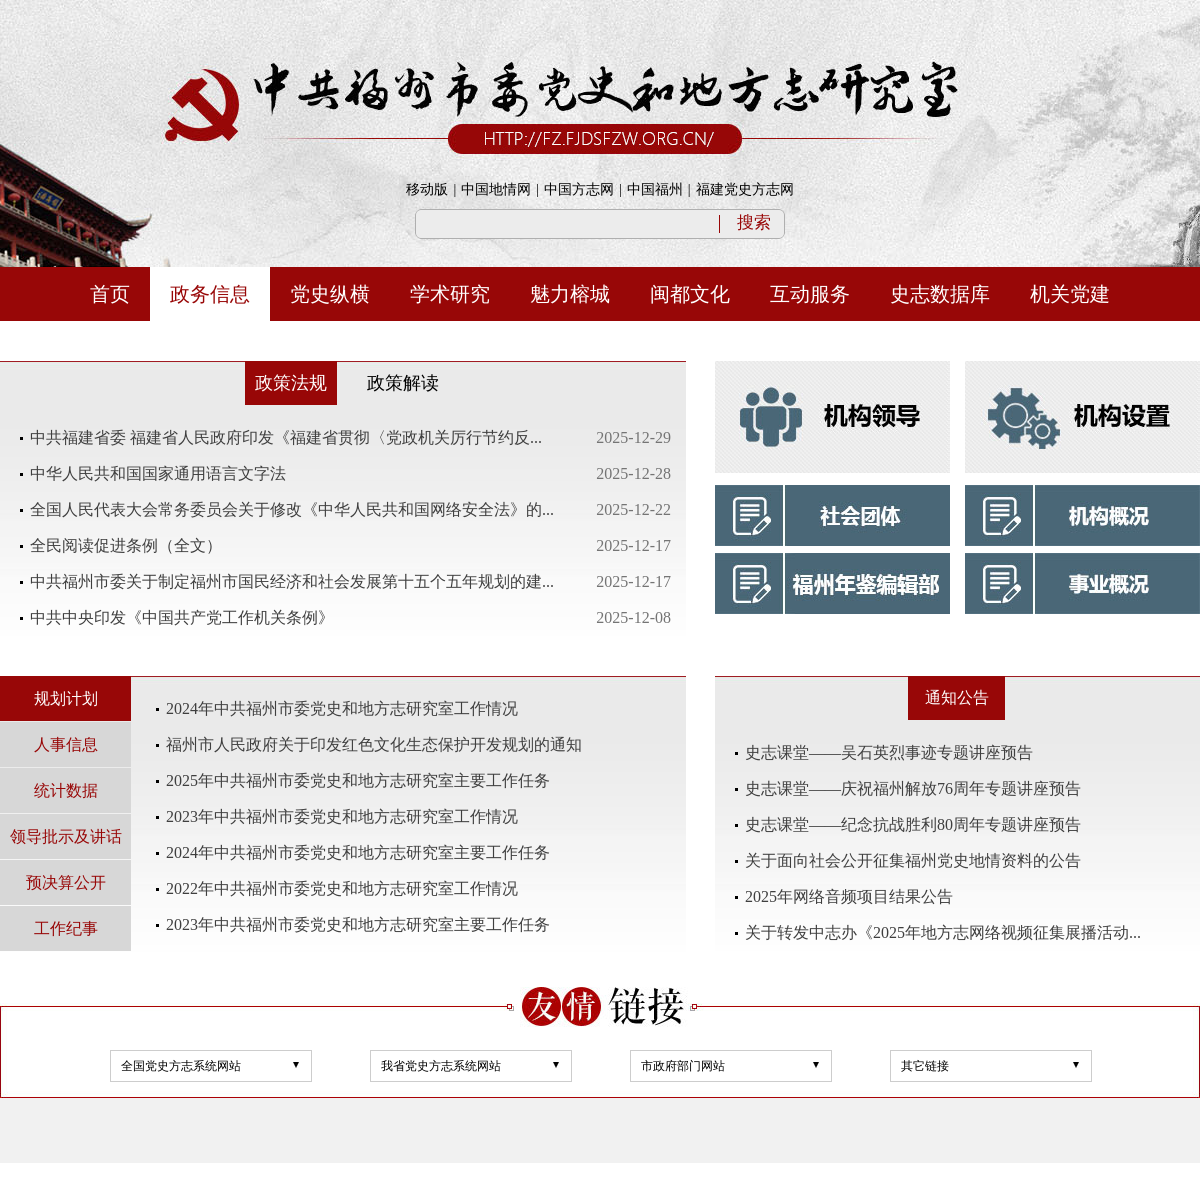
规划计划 (66, 698)
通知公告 (957, 697)
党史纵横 (330, 294)
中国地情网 (496, 189)
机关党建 (1070, 294)
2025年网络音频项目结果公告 (849, 896)
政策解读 (403, 383)
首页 (110, 294)
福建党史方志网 (745, 189)
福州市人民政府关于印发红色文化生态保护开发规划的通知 (374, 744)
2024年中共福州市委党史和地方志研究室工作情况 (342, 708)
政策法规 (291, 383)
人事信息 (66, 744)
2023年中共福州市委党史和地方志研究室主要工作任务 (358, 924)
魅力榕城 (570, 294)
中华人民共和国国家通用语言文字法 (158, 473)
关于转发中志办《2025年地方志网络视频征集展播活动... (943, 932)
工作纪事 (66, 928)
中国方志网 (579, 189)
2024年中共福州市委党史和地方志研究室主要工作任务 (358, 852)
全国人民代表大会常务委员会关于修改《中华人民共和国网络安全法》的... (292, 509)
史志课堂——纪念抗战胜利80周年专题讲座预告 (913, 824)
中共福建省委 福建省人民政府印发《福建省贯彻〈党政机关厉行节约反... (286, 437)
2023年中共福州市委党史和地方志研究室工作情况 (342, 816)
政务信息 (210, 294)
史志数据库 (940, 294)
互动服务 (810, 294)
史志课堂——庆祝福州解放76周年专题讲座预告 (913, 788)
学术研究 (450, 294)
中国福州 (655, 189)
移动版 (427, 189)
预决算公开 (66, 882)
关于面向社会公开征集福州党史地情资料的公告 (913, 860)
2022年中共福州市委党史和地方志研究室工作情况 (342, 888)
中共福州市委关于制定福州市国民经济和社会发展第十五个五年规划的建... (292, 581)
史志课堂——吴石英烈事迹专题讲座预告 (889, 752)
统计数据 (66, 790)
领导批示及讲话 (66, 836)
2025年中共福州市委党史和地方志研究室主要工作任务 (358, 780)
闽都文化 (690, 294)
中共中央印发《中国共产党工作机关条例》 (182, 617)
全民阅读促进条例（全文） (126, 545)
